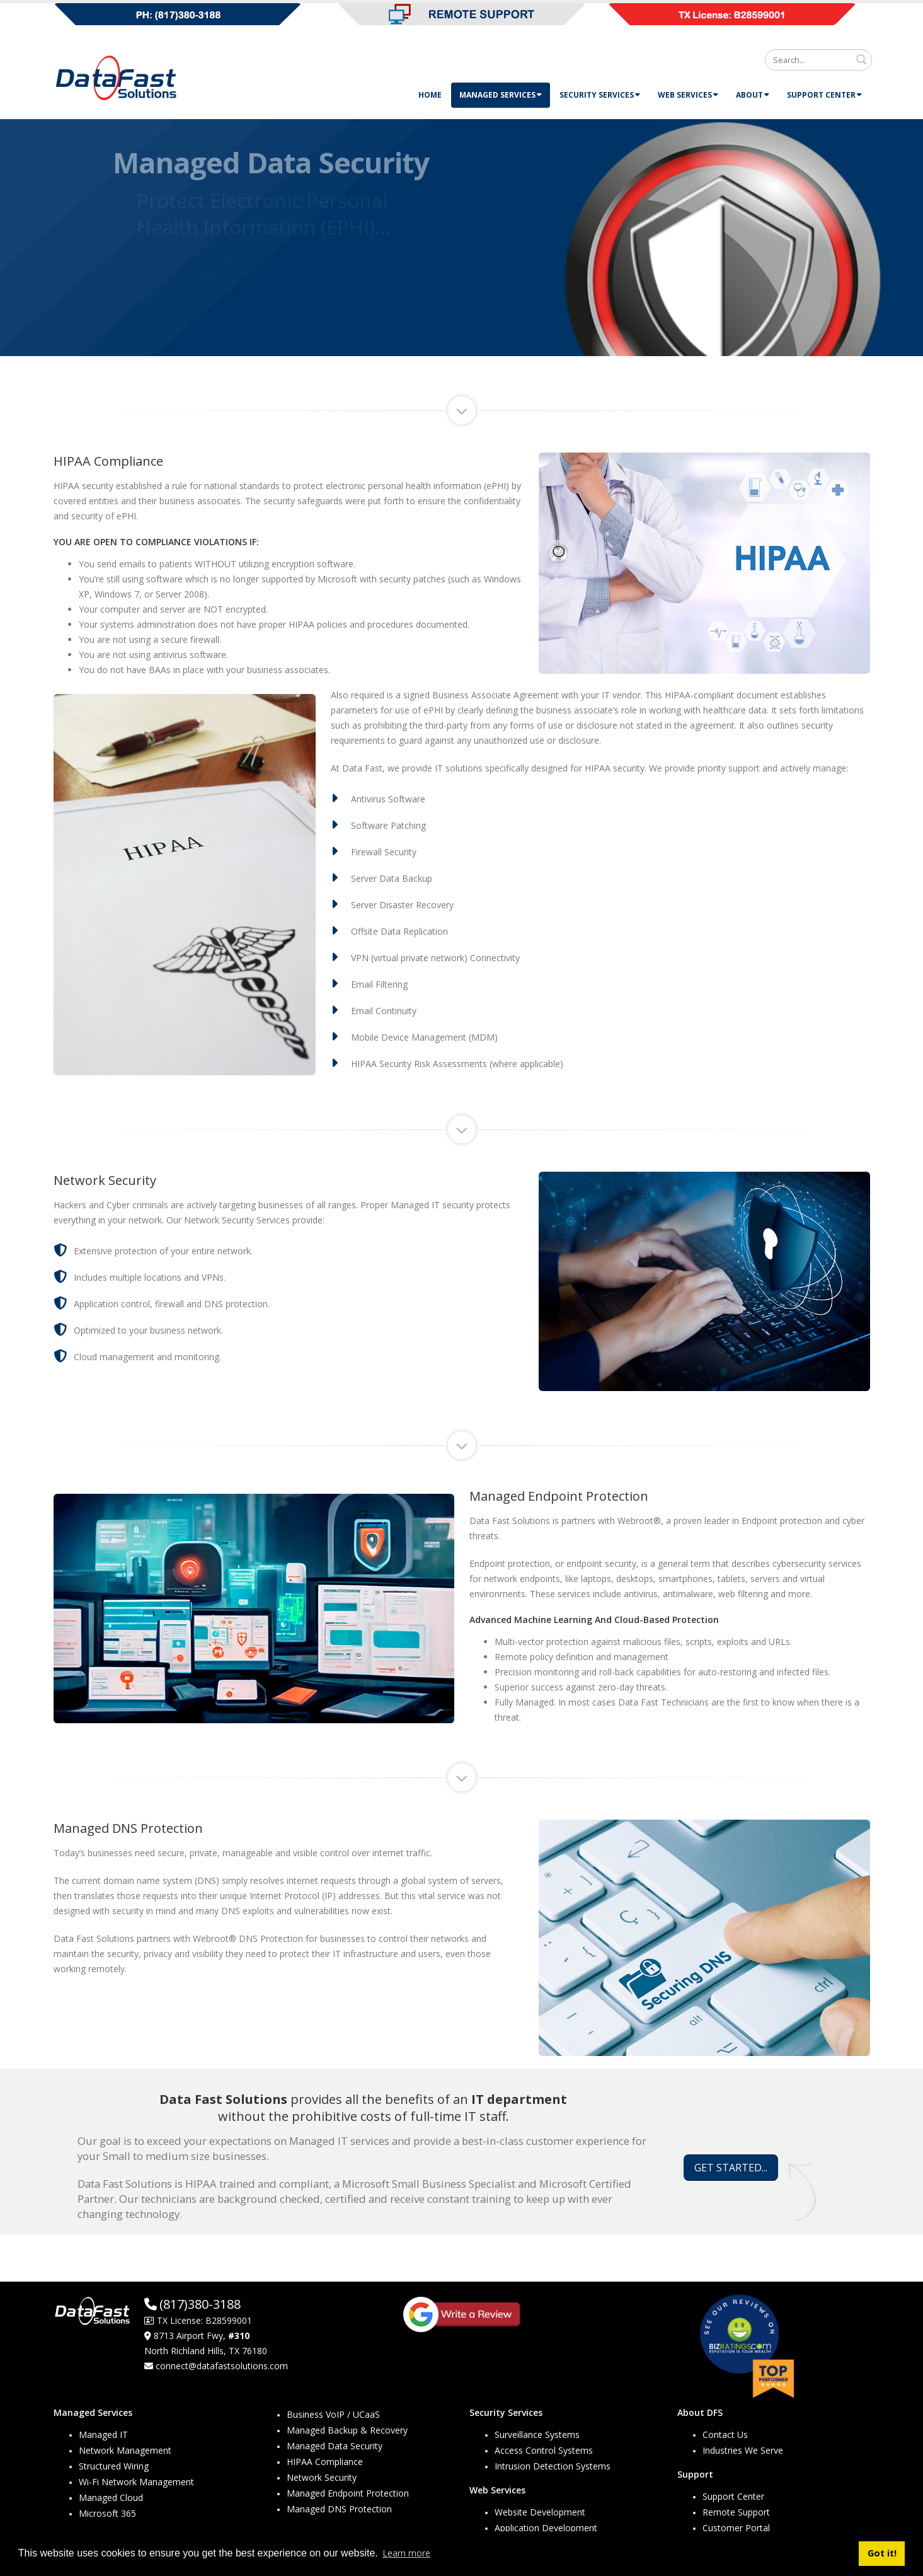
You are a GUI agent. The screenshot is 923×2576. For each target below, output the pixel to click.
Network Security (322, 2477)
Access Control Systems (544, 2450)
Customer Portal (736, 2528)
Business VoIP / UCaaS (333, 2414)
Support (695, 2474)
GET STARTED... (730, 2168)
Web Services (688, 95)
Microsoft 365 (107, 2513)
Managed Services (500, 95)
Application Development (546, 2528)
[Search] (818, 60)
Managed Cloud (111, 2498)
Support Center (824, 95)
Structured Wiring (114, 2466)
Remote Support (736, 2512)
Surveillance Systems (537, 2434)
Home (430, 95)
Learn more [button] (406, 2553)
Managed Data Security (334, 2446)
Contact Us (725, 2434)
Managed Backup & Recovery (347, 2430)
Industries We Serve (742, 2450)
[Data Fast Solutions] (117, 77)
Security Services (599, 95)
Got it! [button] (882, 2553)
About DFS (700, 2412)
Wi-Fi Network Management (136, 2482)
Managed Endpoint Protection (348, 2493)
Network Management (125, 2450)
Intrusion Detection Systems (553, 2466)
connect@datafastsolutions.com (222, 2366)
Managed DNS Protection (339, 2509)
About (752, 95)
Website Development (540, 2512)
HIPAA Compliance (325, 2462)
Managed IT (103, 2434)
